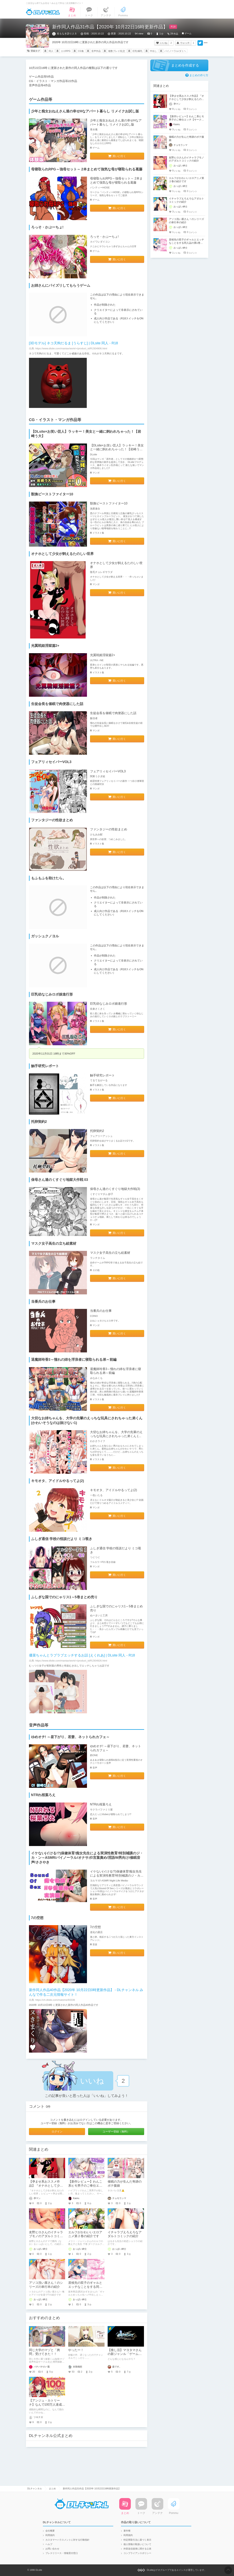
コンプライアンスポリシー (137, 2553)
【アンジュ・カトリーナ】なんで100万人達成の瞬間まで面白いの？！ (47, 2404)
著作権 (126, 2530)
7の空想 (95, 1927)
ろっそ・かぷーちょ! (104, 236)
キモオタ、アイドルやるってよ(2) (113, 1490)
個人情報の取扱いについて (137, 2544)
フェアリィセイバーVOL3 (108, 771)
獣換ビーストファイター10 (109, 503)
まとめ (52, 2488)
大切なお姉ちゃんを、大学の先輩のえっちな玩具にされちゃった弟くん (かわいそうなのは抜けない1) (116, 1436)
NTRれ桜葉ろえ (101, 1804)
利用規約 (50, 2535)
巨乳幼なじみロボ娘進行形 (108, 1003)
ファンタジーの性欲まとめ (108, 829)
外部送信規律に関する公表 (137, 2548)
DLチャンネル (43, 12)
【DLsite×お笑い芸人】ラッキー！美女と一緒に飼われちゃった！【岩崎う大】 (117, 449)
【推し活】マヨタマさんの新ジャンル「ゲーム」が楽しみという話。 (125, 2354)
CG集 (81, 51)
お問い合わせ (52, 2548)
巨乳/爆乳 (137, 51)
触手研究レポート (102, 1075)
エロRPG (66, 51)
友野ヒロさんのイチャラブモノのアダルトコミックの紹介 (46, 2236)
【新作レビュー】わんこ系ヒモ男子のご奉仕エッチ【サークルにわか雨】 (85, 2185)
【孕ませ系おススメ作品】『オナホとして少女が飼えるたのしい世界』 (46, 2185)
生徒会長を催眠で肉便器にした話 (113, 713)
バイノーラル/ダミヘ (175, 51)
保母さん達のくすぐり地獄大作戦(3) (115, 1189)
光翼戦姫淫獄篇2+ (102, 655)
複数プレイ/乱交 (116, 51)
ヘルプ (48, 2544)
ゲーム (188, 33)
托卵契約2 (97, 1130)
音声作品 (96, 51)
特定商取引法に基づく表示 (137, 2539)
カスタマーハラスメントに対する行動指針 (67, 2539)
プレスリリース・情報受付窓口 (61, 2553)
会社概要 (50, 2530)
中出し (153, 51)
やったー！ (76, 2350)
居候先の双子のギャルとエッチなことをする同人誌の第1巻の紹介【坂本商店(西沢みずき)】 (186, 243)
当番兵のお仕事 (101, 1310)
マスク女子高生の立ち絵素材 (110, 1252)
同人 (51, 51)
